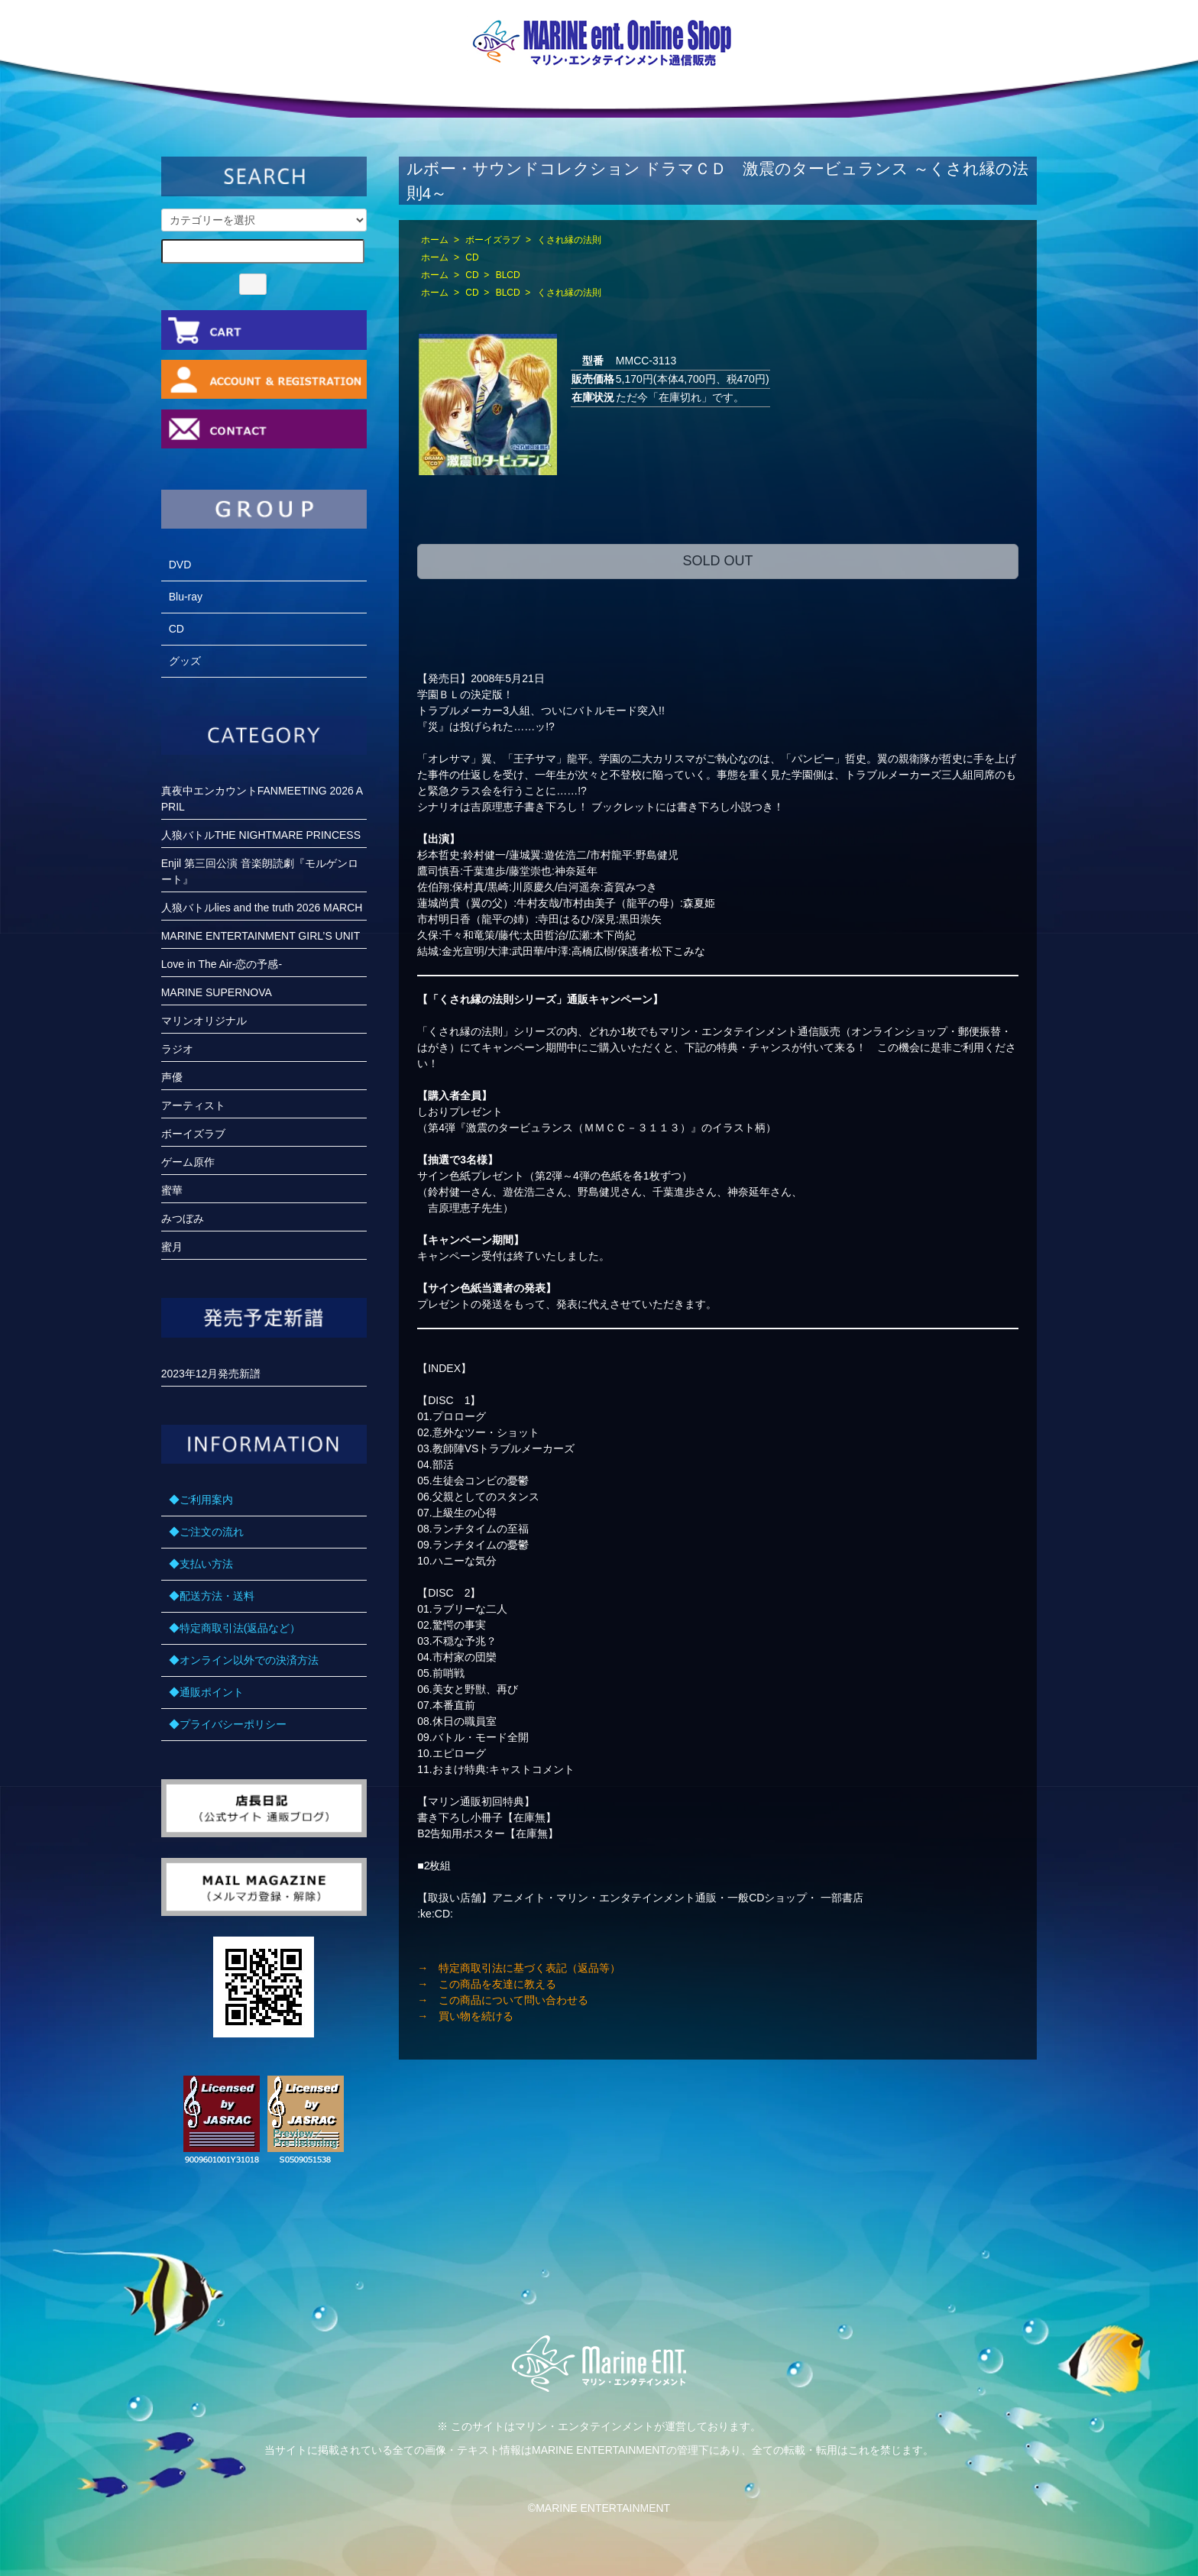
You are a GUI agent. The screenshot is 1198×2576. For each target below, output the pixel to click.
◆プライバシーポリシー (228, 1724)
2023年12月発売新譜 (211, 1373)
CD (471, 257)
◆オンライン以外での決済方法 (244, 1660)
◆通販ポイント (206, 1692)
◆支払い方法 (201, 1564)
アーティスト (193, 1105)
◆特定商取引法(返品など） (235, 1628)
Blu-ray (185, 597)
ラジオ (177, 1049)
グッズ (185, 661)
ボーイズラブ (492, 240)
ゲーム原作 (188, 1162)
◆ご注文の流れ (206, 1532)
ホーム (434, 240)
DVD (180, 564)
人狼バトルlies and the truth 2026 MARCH (262, 907)
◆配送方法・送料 (211, 1596)
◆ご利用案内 (201, 1499)
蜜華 (172, 1190)
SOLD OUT (717, 560)
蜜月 (172, 1247)
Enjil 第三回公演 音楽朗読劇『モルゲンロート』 (259, 871)
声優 (172, 1077)
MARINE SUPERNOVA (216, 992)
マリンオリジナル (204, 1021)
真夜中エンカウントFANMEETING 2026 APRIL (262, 799)
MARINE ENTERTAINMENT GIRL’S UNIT (261, 936)
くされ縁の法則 (569, 240)
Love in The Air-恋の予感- (221, 964)
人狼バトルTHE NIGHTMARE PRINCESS (261, 835)
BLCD (508, 275)
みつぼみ (182, 1218)
